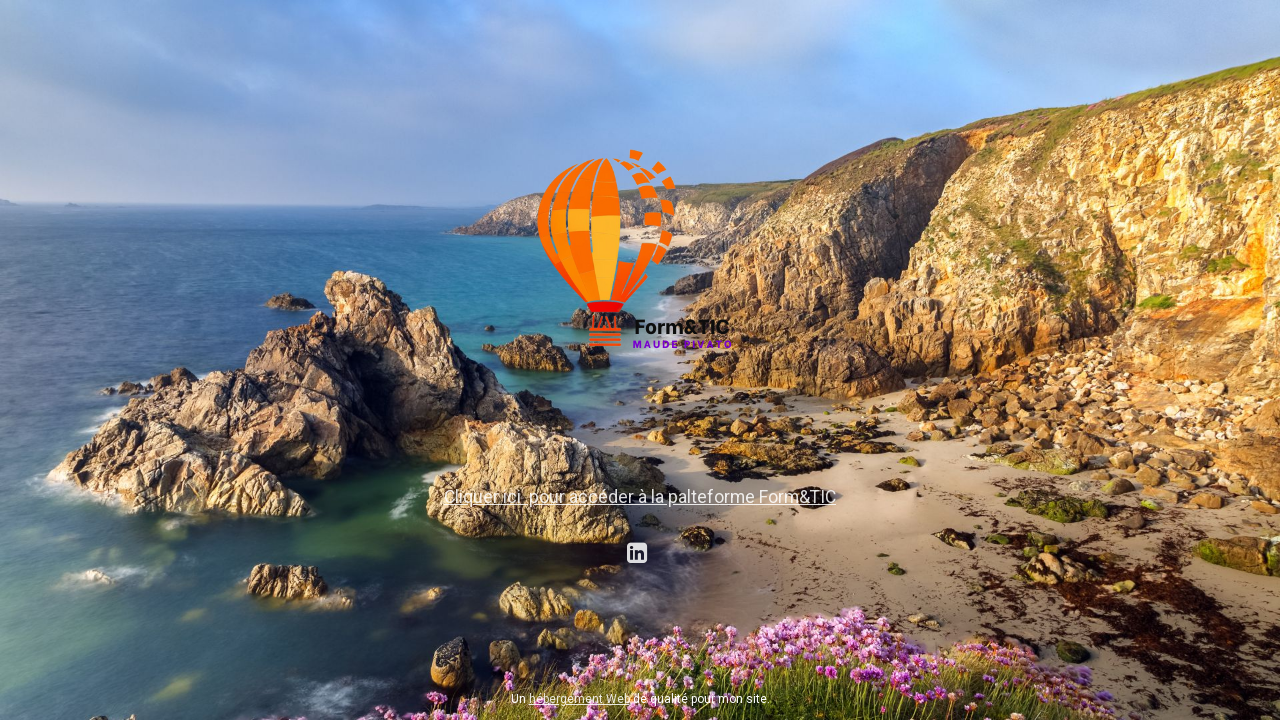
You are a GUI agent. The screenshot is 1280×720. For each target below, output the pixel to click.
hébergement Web (579, 699)
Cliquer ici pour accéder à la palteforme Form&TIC (640, 497)
